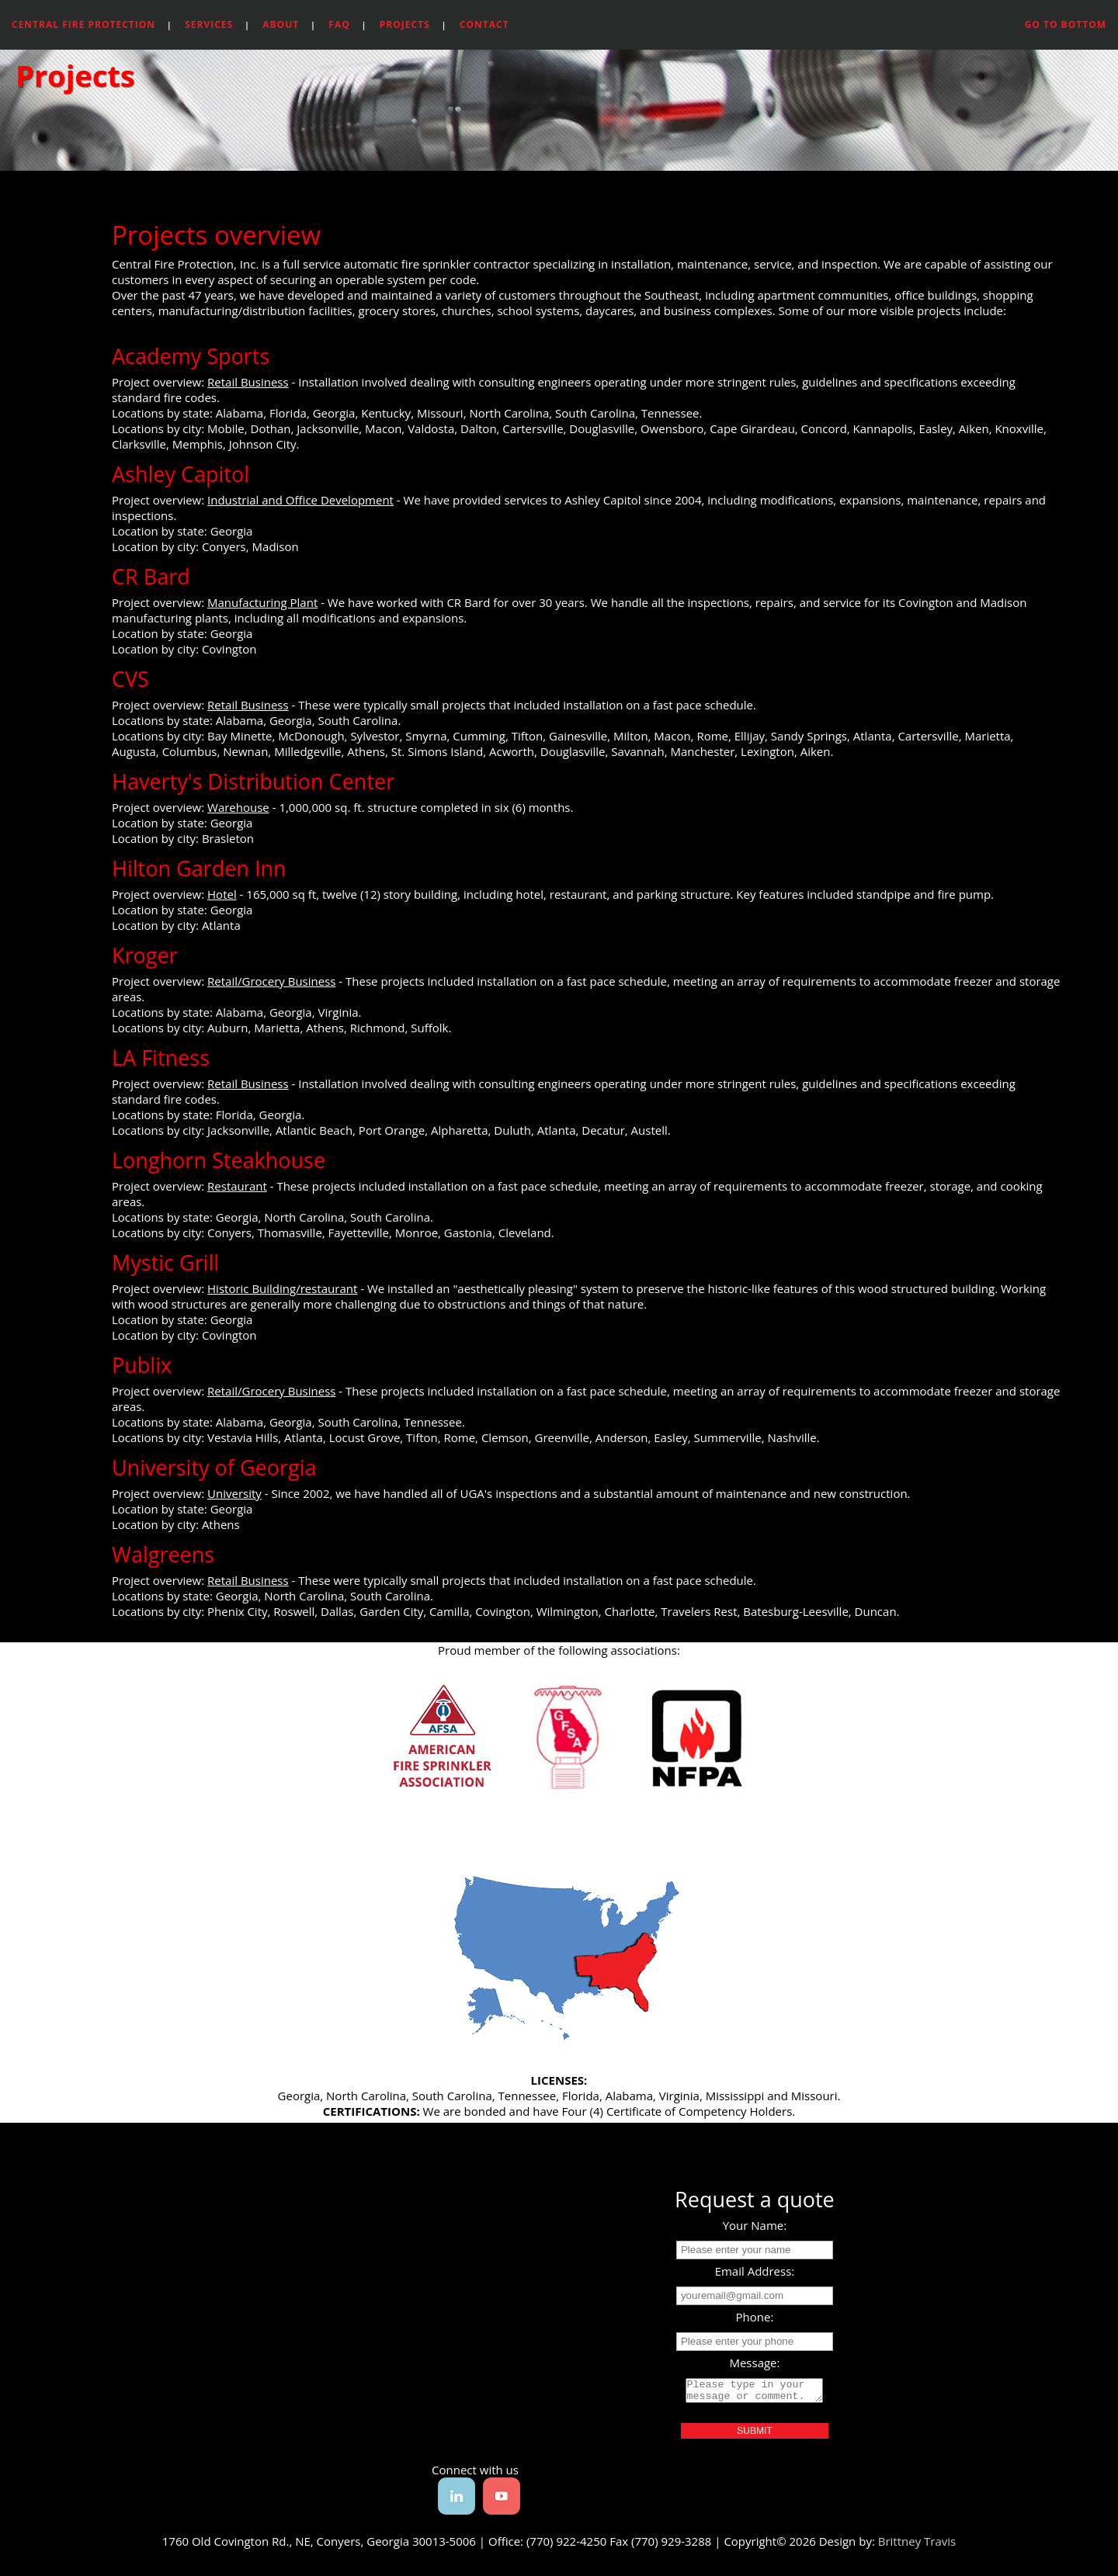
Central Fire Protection (83, 24)
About (280, 24)
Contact (484, 24)
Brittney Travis (917, 2545)
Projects (405, 24)
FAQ (338, 24)
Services (209, 24)
